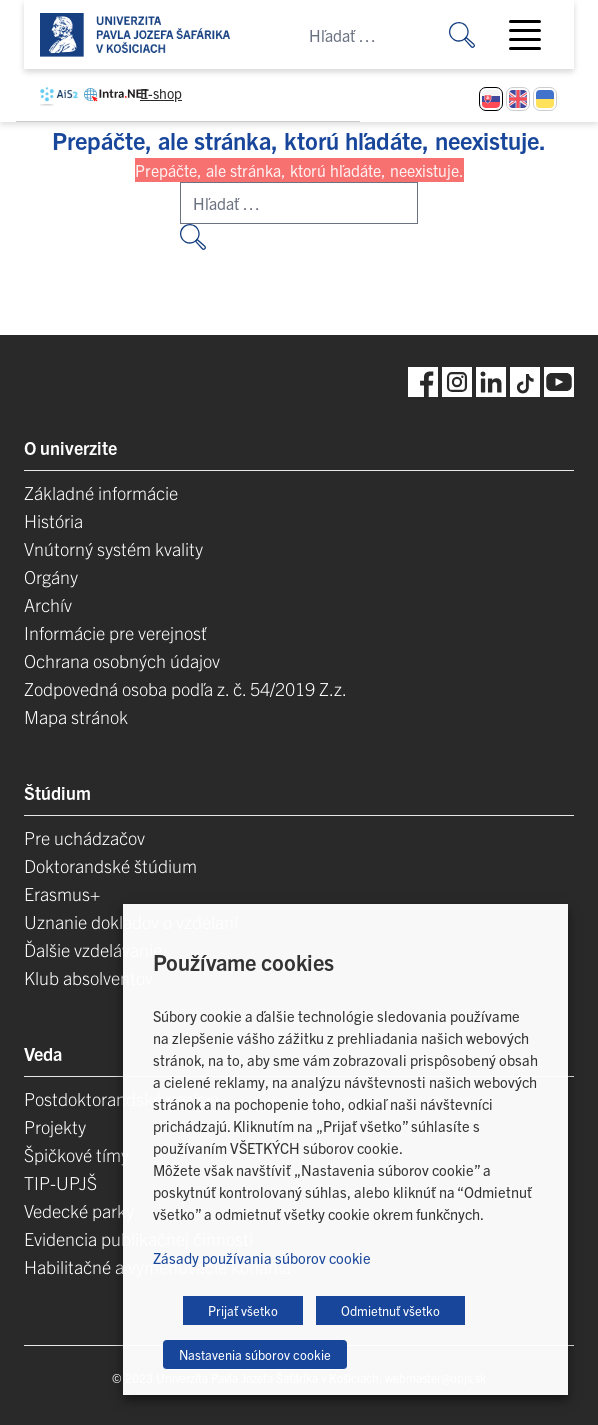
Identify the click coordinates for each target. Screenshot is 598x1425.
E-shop (161, 93)
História (53, 520)
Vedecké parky (79, 1210)
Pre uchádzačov (84, 837)
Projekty (55, 1126)
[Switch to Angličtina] (518, 99)
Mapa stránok (76, 716)
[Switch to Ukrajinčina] (545, 99)
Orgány (51, 576)
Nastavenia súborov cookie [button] (255, 1354)
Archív (48, 604)
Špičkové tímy (76, 1154)
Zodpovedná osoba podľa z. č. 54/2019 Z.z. (185, 688)
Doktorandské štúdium (110, 865)
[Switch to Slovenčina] (491, 99)
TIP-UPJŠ (60, 1182)
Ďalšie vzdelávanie (93, 949)
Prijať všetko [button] (243, 1310)
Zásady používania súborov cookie (262, 1257)
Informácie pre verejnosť (115, 632)
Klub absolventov (88, 977)
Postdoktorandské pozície (121, 1098)
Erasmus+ (62, 893)
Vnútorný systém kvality (113, 548)
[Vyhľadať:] (477, 34)
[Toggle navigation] (533, 35)
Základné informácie (101, 492)
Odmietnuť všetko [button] (390, 1310)
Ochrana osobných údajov (122, 660)
